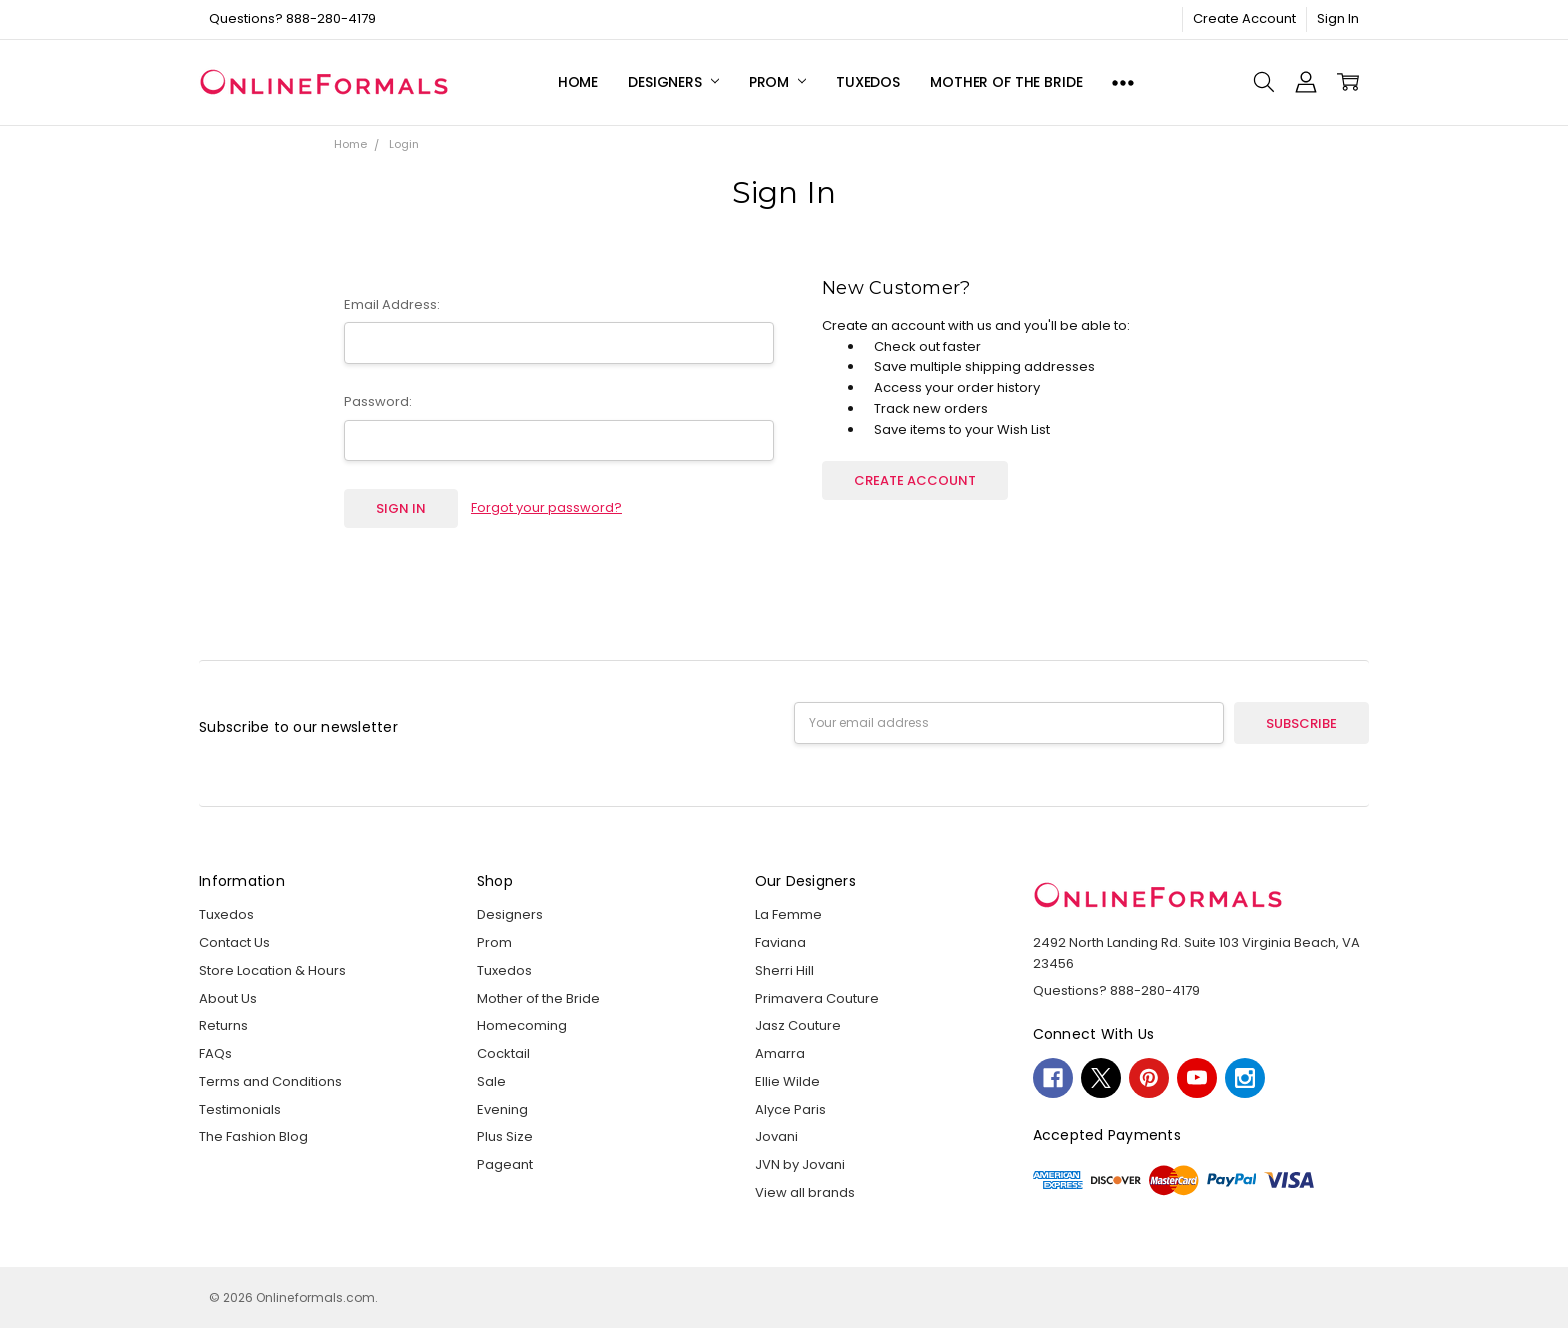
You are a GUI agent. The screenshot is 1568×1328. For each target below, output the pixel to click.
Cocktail (503, 1053)
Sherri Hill (784, 970)
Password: (378, 401)
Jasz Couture (798, 1025)
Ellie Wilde (787, 1081)
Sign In (1338, 18)
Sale (491, 1081)
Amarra (780, 1053)
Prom (777, 82)
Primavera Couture (817, 998)
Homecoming (522, 1025)
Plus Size (505, 1136)
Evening (502, 1109)
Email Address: (392, 304)
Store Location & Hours (272, 970)
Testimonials (240, 1109)
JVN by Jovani (800, 1164)
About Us (228, 998)
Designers (673, 82)
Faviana (780, 942)
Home (578, 82)
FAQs (215, 1053)
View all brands (805, 1192)
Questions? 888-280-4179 (292, 18)
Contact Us (234, 942)
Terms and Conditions (270, 1081)
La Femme (788, 914)
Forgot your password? (546, 507)
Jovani (776, 1136)
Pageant (505, 1164)
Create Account (1244, 18)
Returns (223, 1025)
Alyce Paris (790, 1109)
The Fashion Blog (253, 1136)
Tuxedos (868, 82)
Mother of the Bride (1006, 82)
